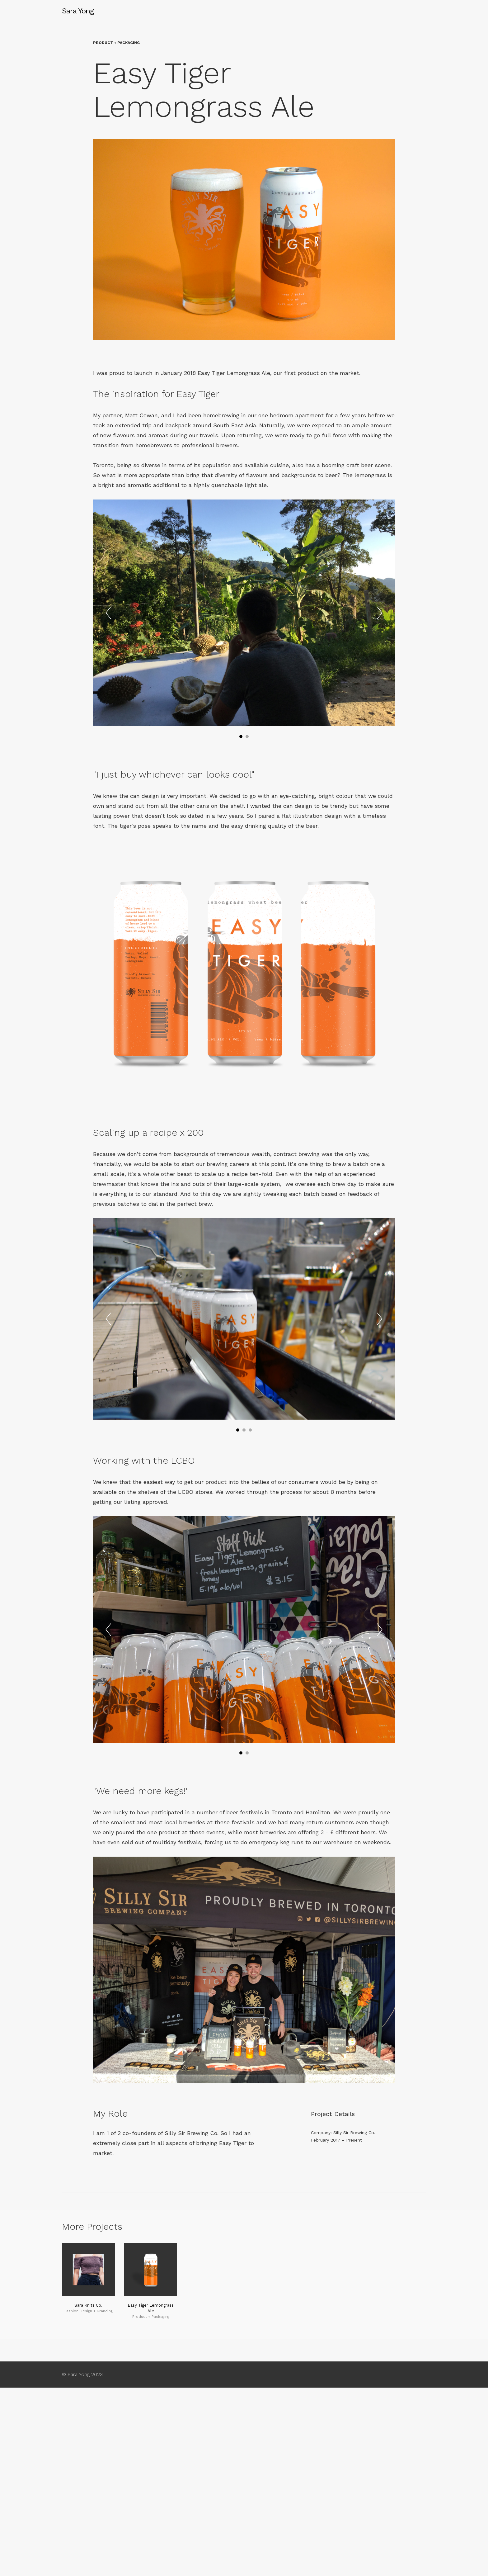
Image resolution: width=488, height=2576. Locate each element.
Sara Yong (78, 11)
